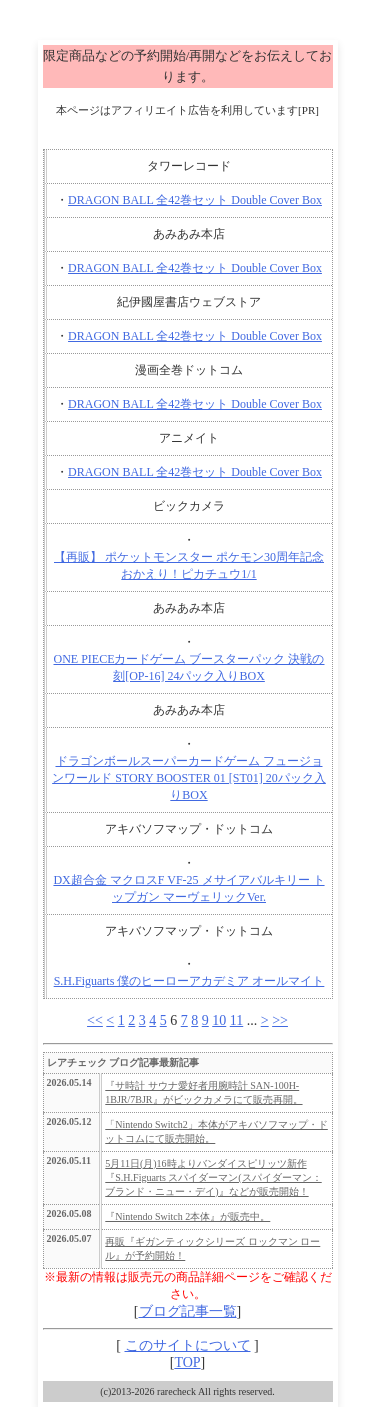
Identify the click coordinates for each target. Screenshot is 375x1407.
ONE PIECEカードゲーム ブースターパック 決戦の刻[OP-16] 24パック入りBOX (189, 667)
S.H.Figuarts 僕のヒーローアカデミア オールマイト (189, 981)
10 (219, 1020)
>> (280, 1020)
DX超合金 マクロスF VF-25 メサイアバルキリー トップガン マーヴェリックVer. (188, 888)
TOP (187, 1362)
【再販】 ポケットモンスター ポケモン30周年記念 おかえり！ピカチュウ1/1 (189, 565)
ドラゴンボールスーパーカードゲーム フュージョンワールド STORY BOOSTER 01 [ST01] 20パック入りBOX (189, 778)
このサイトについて (188, 1345)
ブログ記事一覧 (188, 1311)
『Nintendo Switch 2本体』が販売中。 (187, 1216)
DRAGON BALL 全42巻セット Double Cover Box (195, 200)
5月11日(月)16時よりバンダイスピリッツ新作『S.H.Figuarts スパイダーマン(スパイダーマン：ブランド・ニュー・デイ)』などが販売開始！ (213, 1177)
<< (95, 1020)
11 (236, 1020)
